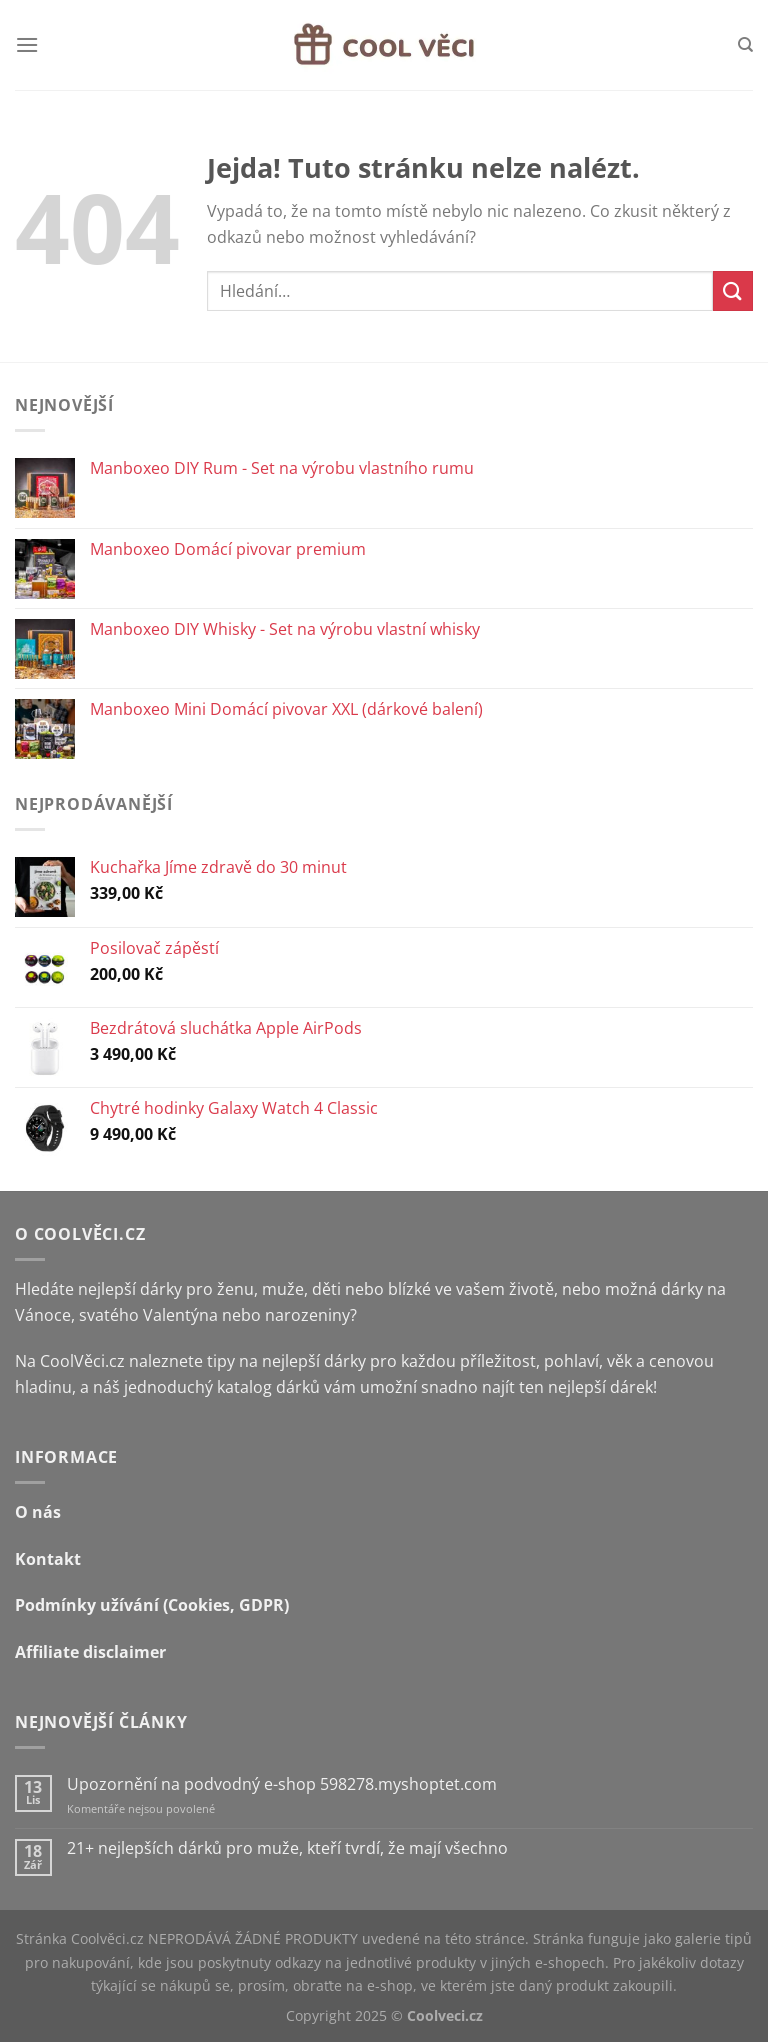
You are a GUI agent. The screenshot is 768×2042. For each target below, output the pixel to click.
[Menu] (27, 44)
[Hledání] (745, 45)
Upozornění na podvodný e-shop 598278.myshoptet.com (282, 1784)
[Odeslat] (733, 290)
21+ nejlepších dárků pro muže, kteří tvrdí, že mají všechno (287, 1848)
